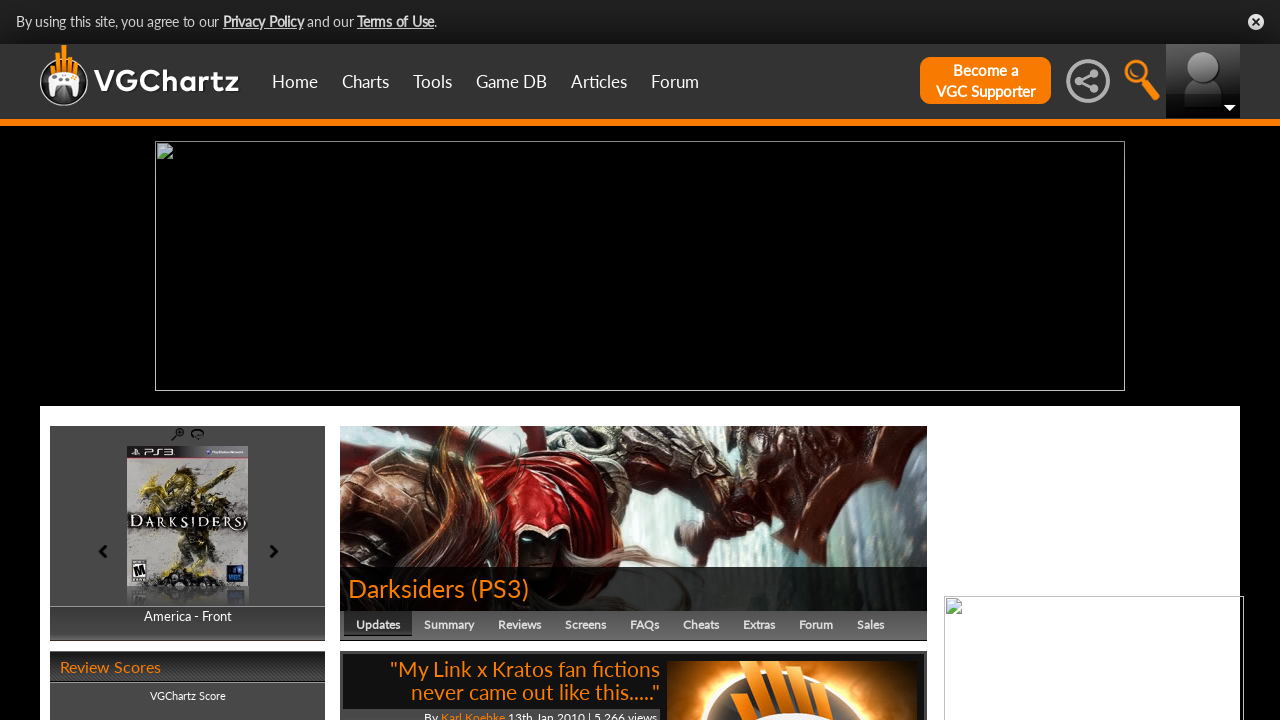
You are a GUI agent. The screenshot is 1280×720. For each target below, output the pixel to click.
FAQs (644, 624)
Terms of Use (395, 21)
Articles (599, 81)
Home (295, 81)
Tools (432, 81)
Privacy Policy (263, 21)
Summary (449, 624)
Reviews (519, 624)
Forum (675, 81)
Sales (870, 624)
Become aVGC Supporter (985, 80)
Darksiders (406, 588)
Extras (759, 624)
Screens (585, 624)
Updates (378, 624)
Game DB (511, 81)
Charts (365, 81)
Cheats (701, 624)
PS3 (500, 588)
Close (1256, 22)
